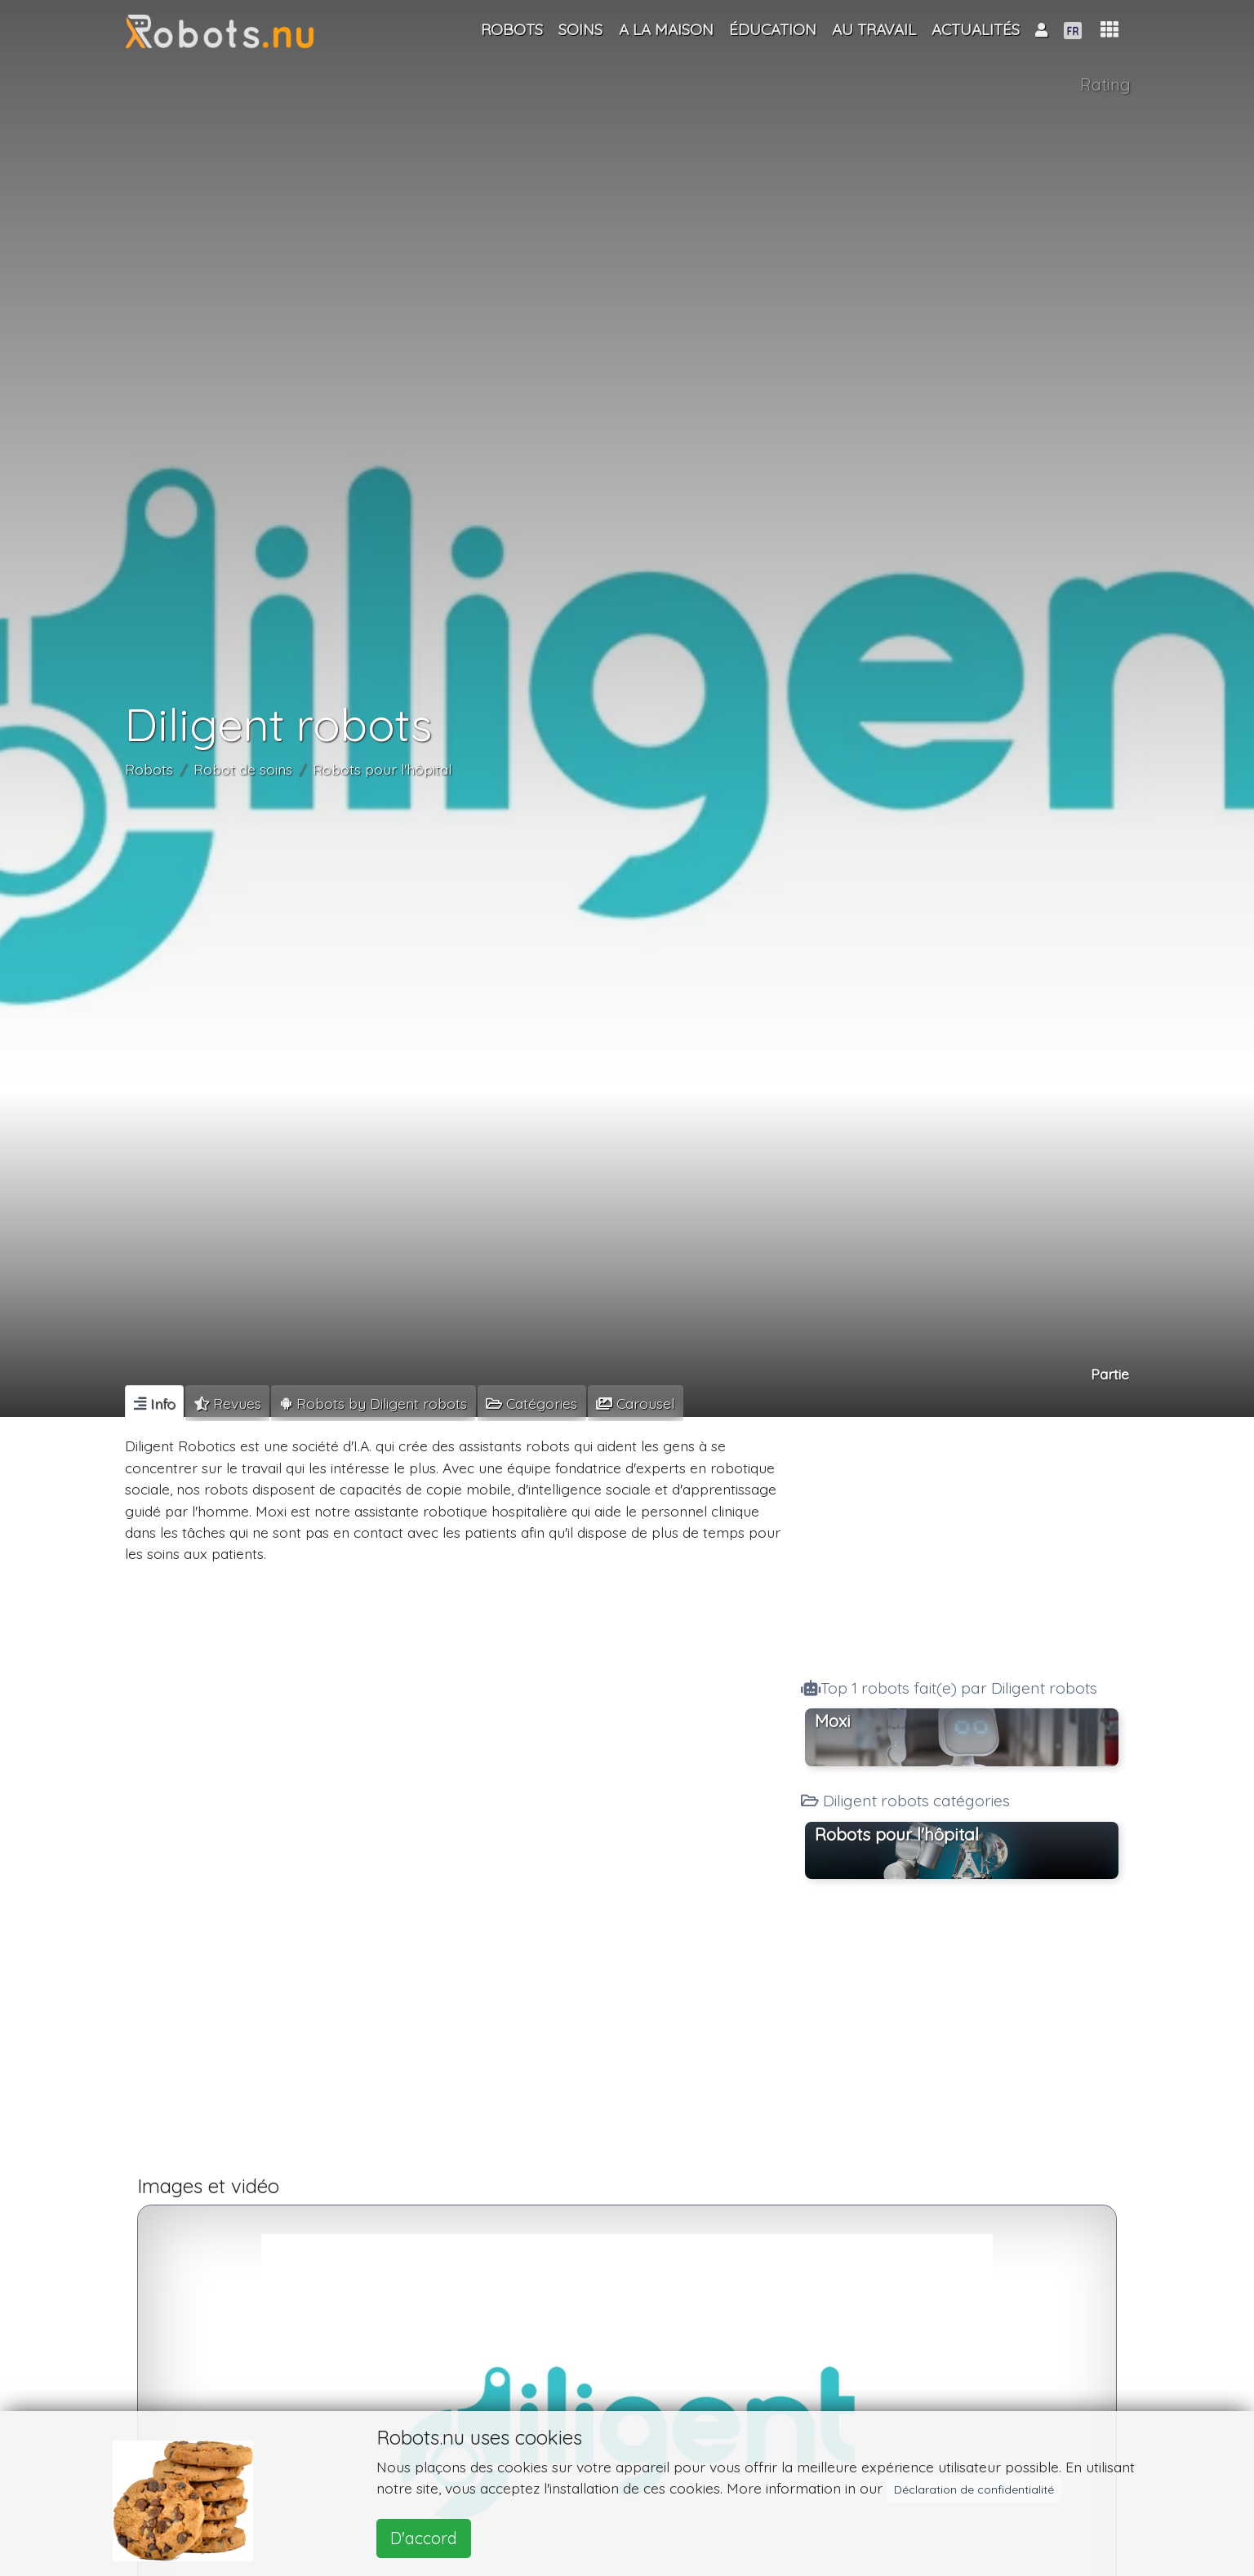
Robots (149, 769)
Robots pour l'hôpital (382, 769)
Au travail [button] (874, 29)
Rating (1105, 84)
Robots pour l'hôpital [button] (897, 1834)
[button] (1109, 30)
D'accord (423, 2538)
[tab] (154, 1403)
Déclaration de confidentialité (974, 2489)
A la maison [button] (666, 29)
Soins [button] (580, 29)
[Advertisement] (962, 1542)
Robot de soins (242, 769)
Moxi (833, 1720)
